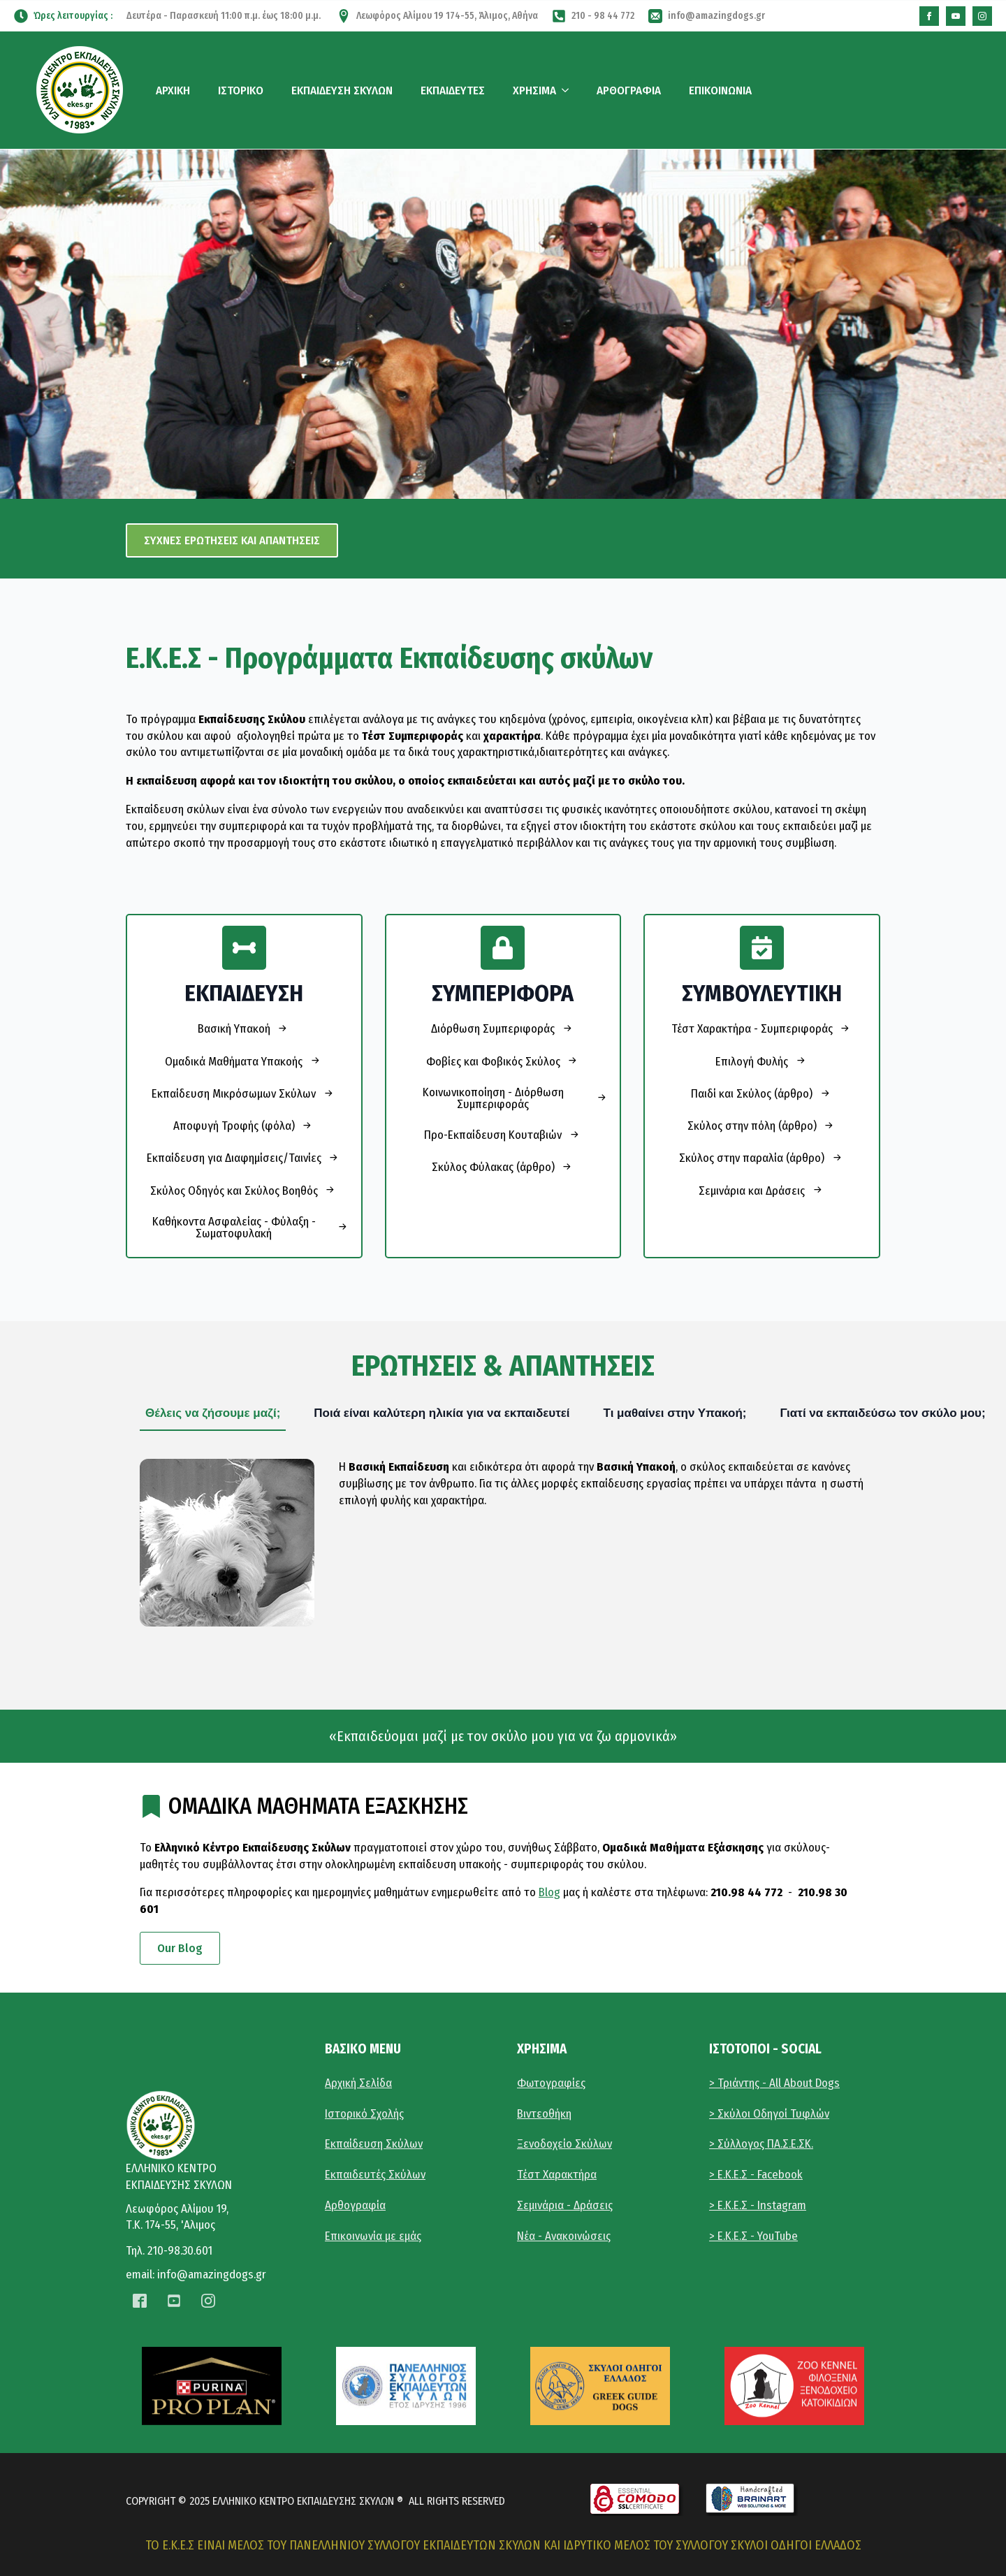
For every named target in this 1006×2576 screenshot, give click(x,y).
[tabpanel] (503, 1543)
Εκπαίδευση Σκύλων (374, 2144)
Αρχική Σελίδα (358, 2083)
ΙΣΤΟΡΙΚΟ (240, 90)
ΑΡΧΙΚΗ (173, 90)
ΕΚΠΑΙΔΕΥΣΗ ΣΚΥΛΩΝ (342, 90)
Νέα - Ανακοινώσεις (564, 2236)
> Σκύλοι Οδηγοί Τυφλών (769, 2113)
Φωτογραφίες (551, 2083)
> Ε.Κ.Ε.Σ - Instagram (757, 2205)
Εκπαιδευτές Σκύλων (375, 2174)
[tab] (213, 1413)
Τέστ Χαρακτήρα (557, 2174)
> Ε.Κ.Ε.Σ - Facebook (756, 2174)
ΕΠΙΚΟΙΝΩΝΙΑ (720, 90)
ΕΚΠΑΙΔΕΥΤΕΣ (453, 90)
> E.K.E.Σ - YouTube (753, 2236)
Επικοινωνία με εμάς (373, 2236)
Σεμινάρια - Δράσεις (565, 2205)
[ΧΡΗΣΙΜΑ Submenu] (567, 90)
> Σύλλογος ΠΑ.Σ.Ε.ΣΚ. (761, 2144)
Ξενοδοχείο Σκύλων (564, 2144)
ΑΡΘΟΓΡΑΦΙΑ (629, 90)
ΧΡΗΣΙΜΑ (534, 90)
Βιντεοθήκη (544, 2113)
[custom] (929, 16)
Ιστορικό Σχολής (364, 2113)
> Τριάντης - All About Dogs (774, 2083)
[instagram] (982, 16)
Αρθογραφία (355, 2205)
